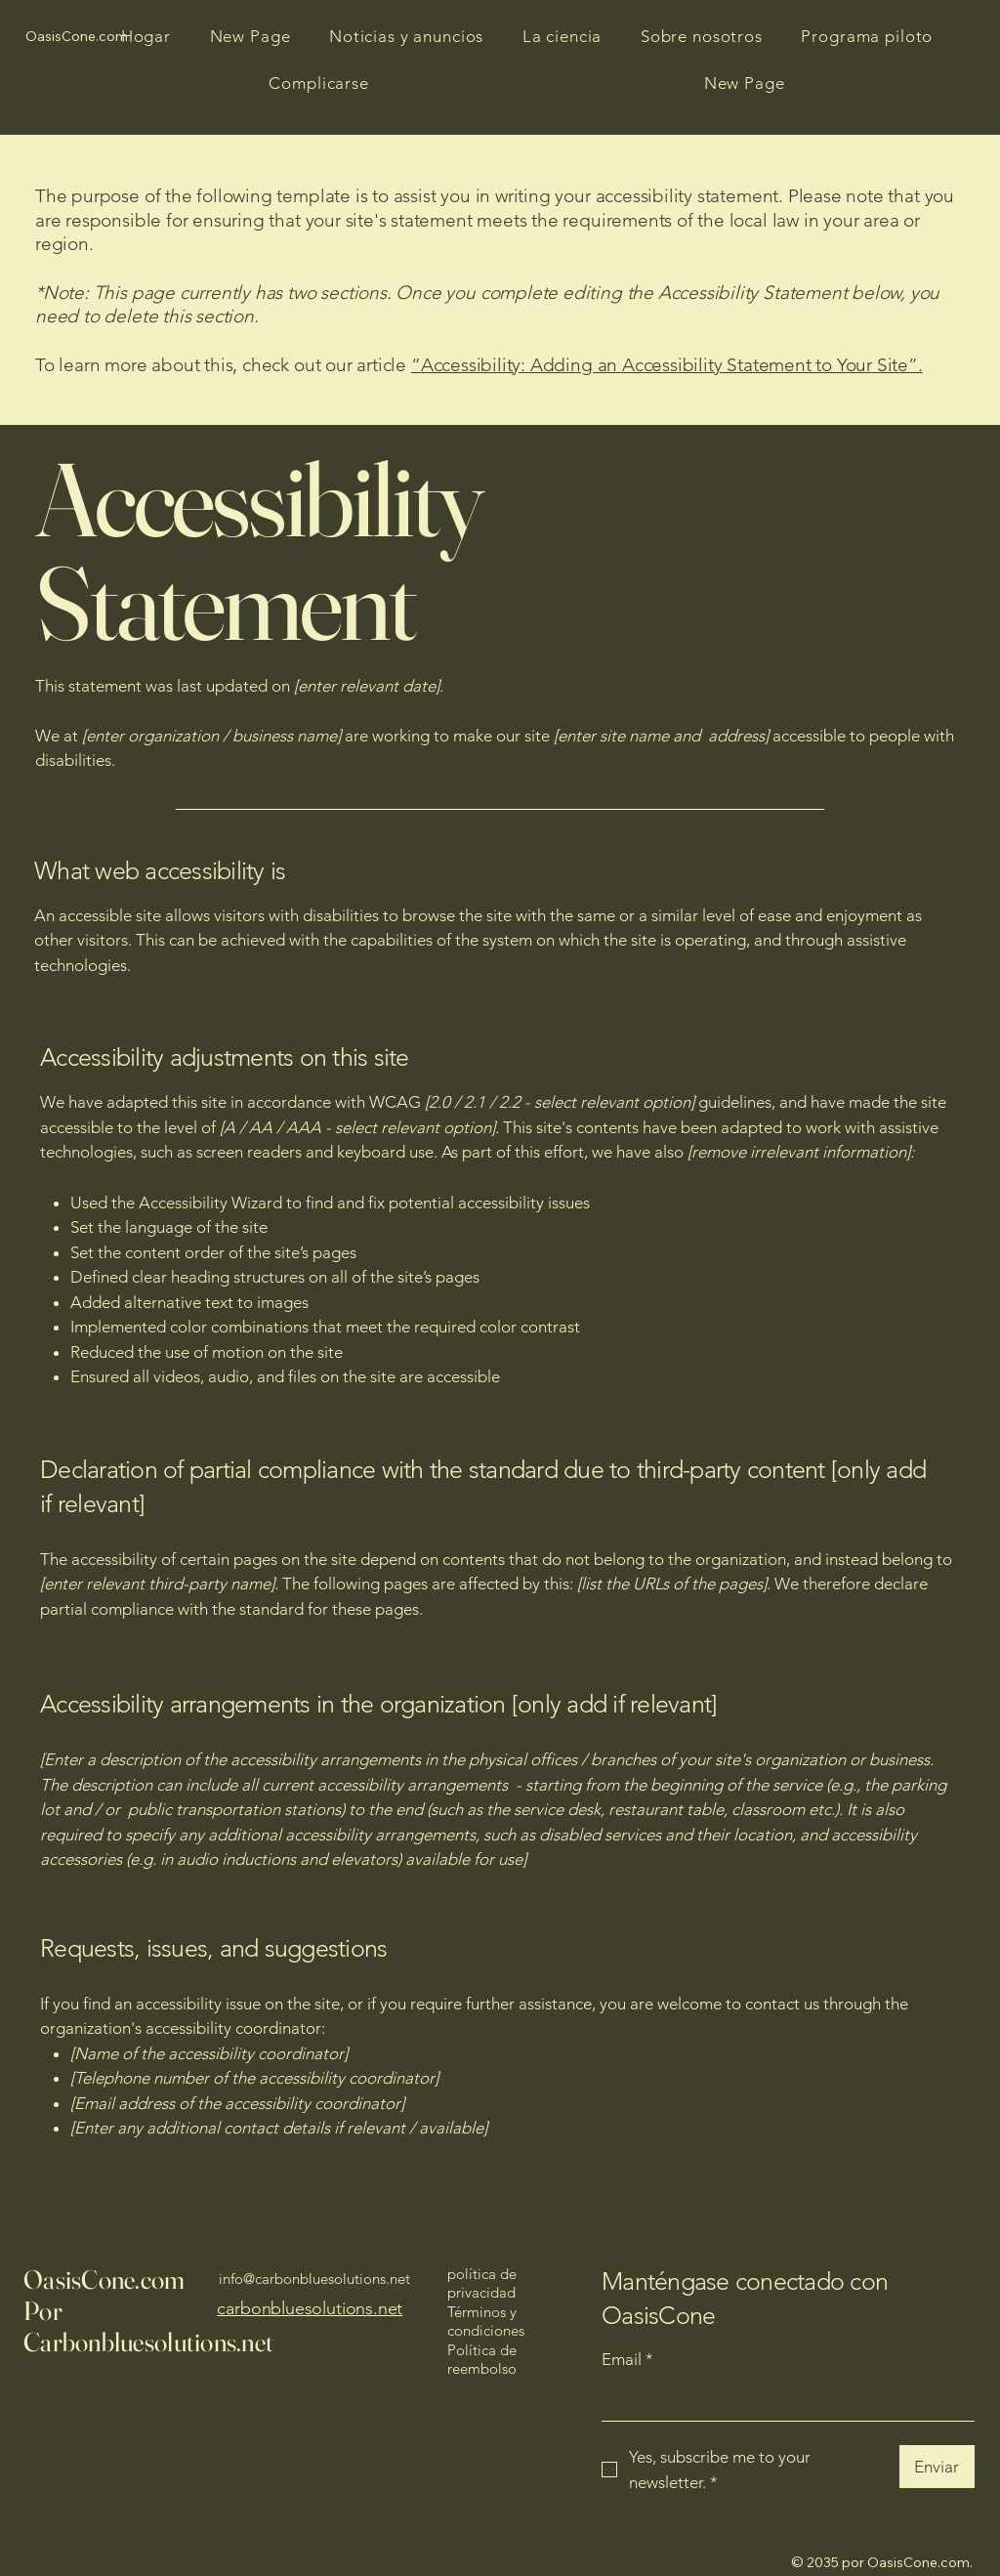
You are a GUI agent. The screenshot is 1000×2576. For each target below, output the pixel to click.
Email (627, 2360)
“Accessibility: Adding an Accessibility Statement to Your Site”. (667, 365)
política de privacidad (482, 2283)
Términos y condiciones (485, 2321)
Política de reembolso (482, 2360)
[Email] (782, 2400)
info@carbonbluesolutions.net (314, 2278)
